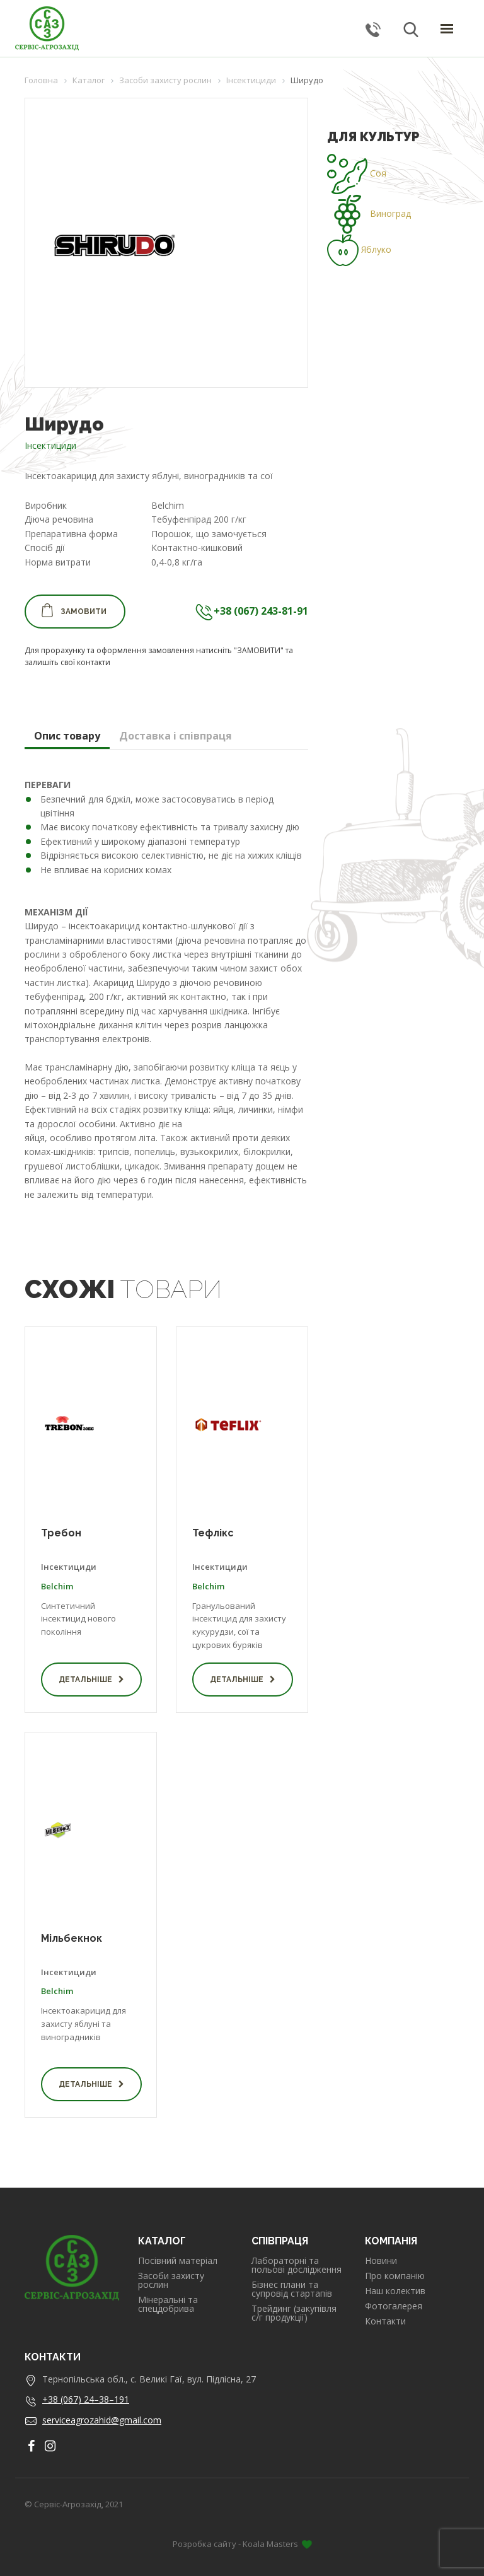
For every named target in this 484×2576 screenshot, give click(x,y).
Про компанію (395, 2275)
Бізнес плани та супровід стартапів (291, 2289)
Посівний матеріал (177, 2260)
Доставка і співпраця (175, 736)
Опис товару (67, 736)
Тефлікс (213, 1533)
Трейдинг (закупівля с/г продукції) (294, 2313)
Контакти (385, 2321)
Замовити (73, 610)
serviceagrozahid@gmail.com (101, 2420)
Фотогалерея (393, 2306)
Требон (61, 1533)
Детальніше (91, 1679)
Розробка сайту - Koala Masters (242, 2544)
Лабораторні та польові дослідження (296, 2265)
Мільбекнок (71, 1938)
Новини (381, 2260)
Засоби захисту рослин (171, 2280)
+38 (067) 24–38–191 (85, 2399)
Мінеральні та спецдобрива (168, 2304)
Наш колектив (395, 2291)
